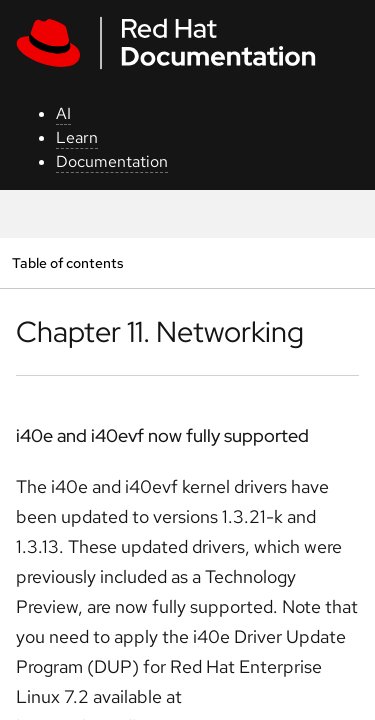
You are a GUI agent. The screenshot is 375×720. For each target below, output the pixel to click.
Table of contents (67, 262)
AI (63, 113)
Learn (77, 137)
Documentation (112, 161)
